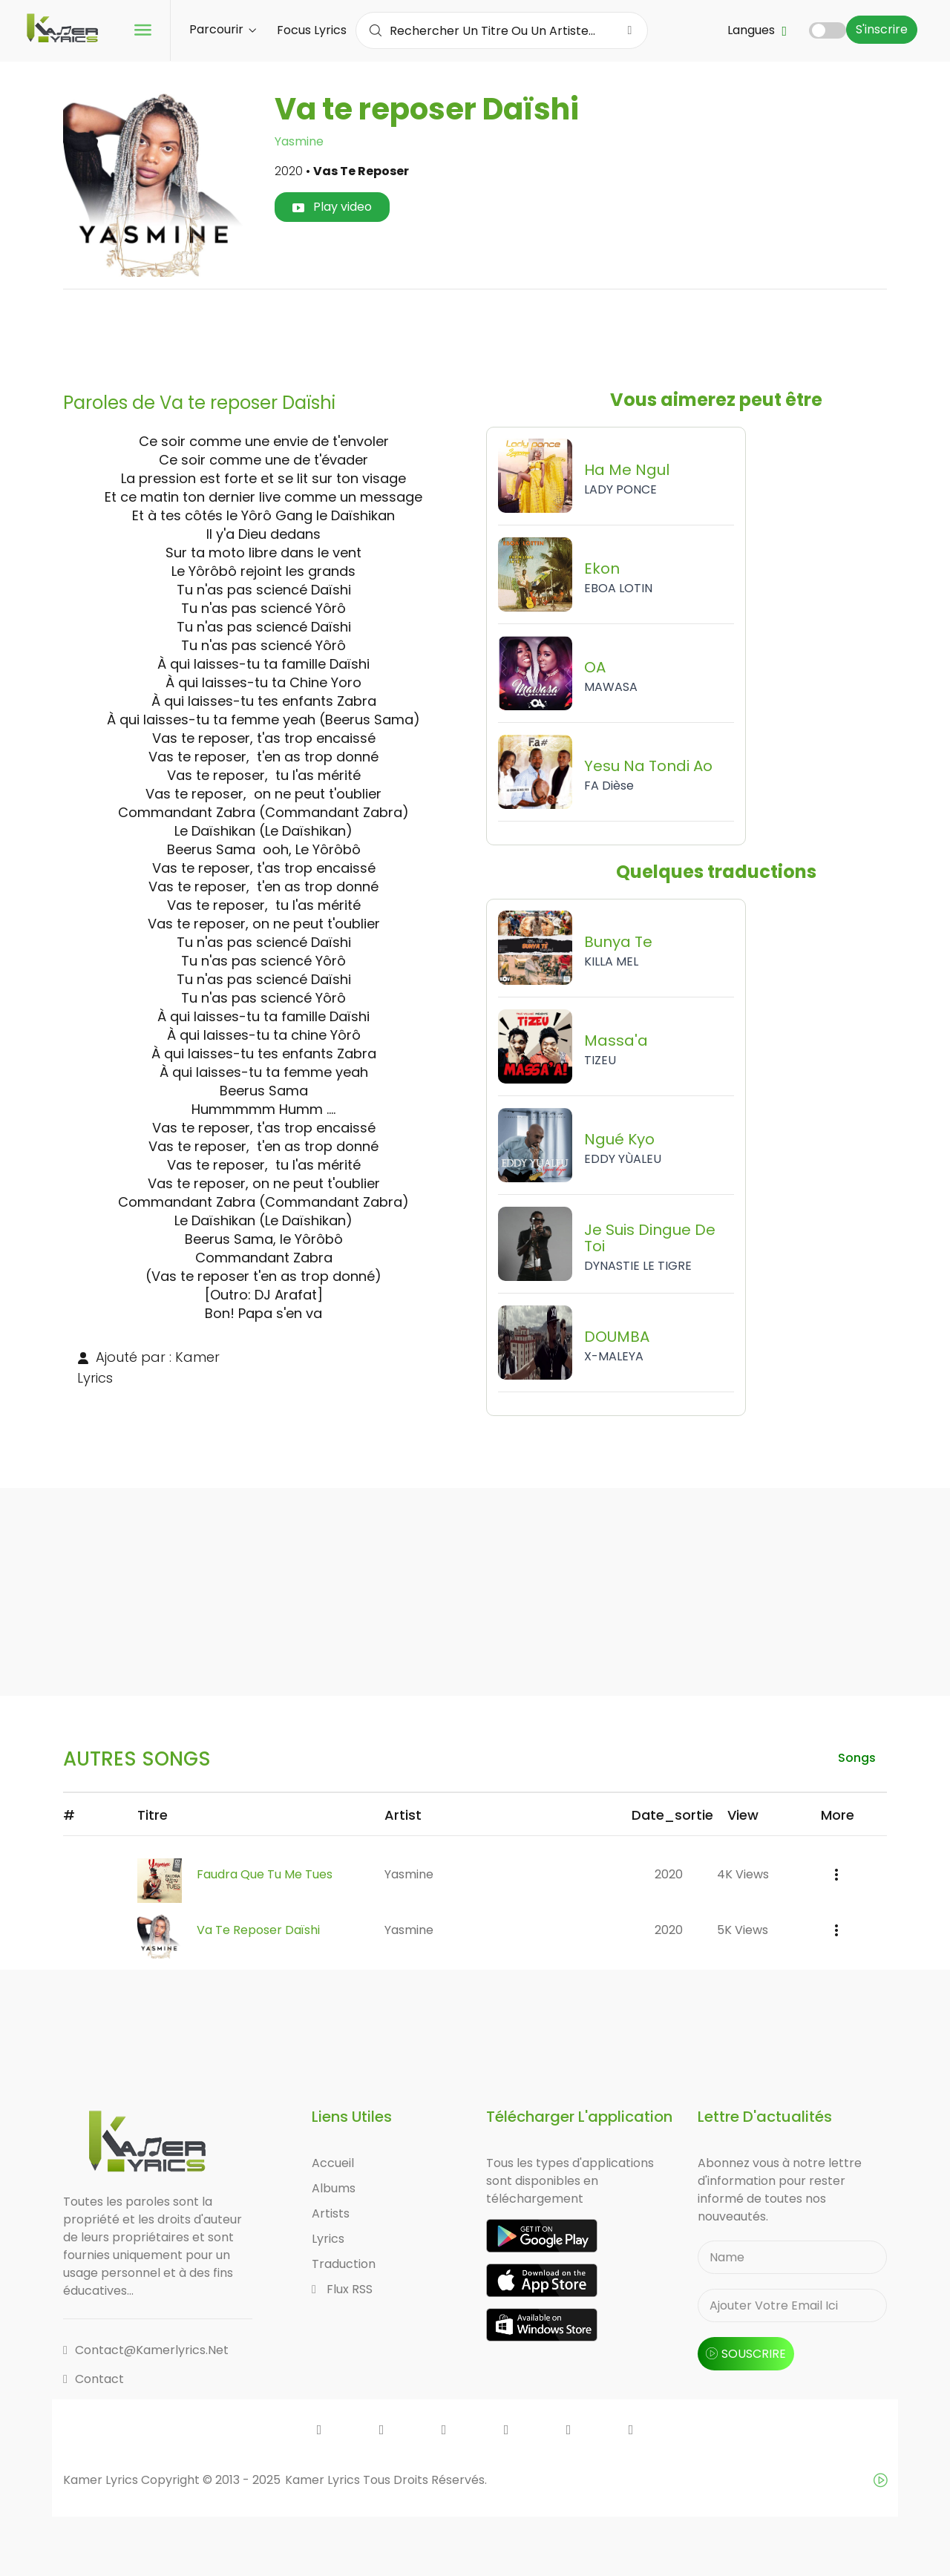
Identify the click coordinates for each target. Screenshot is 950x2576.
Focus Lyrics (312, 30)
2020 (669, 1874)
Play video (332, 206)
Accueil (333, 2163)
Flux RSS (342, 2289)
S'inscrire (882, 29)
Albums (334, 2188)
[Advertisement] (475, 334)
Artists (331, 2213)
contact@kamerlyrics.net (146, 2350)
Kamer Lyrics (324, 2479)
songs (857, 1757)
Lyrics (328, 2238)
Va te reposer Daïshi (258, 1929)
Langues (757, 30)
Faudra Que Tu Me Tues (264, 1874)
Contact (93, 2378)
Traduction (344, 2263)
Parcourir (222, 29)
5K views (742, 1929)
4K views (743, 1874)
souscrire (746, 2353)
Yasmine (299, 141)
